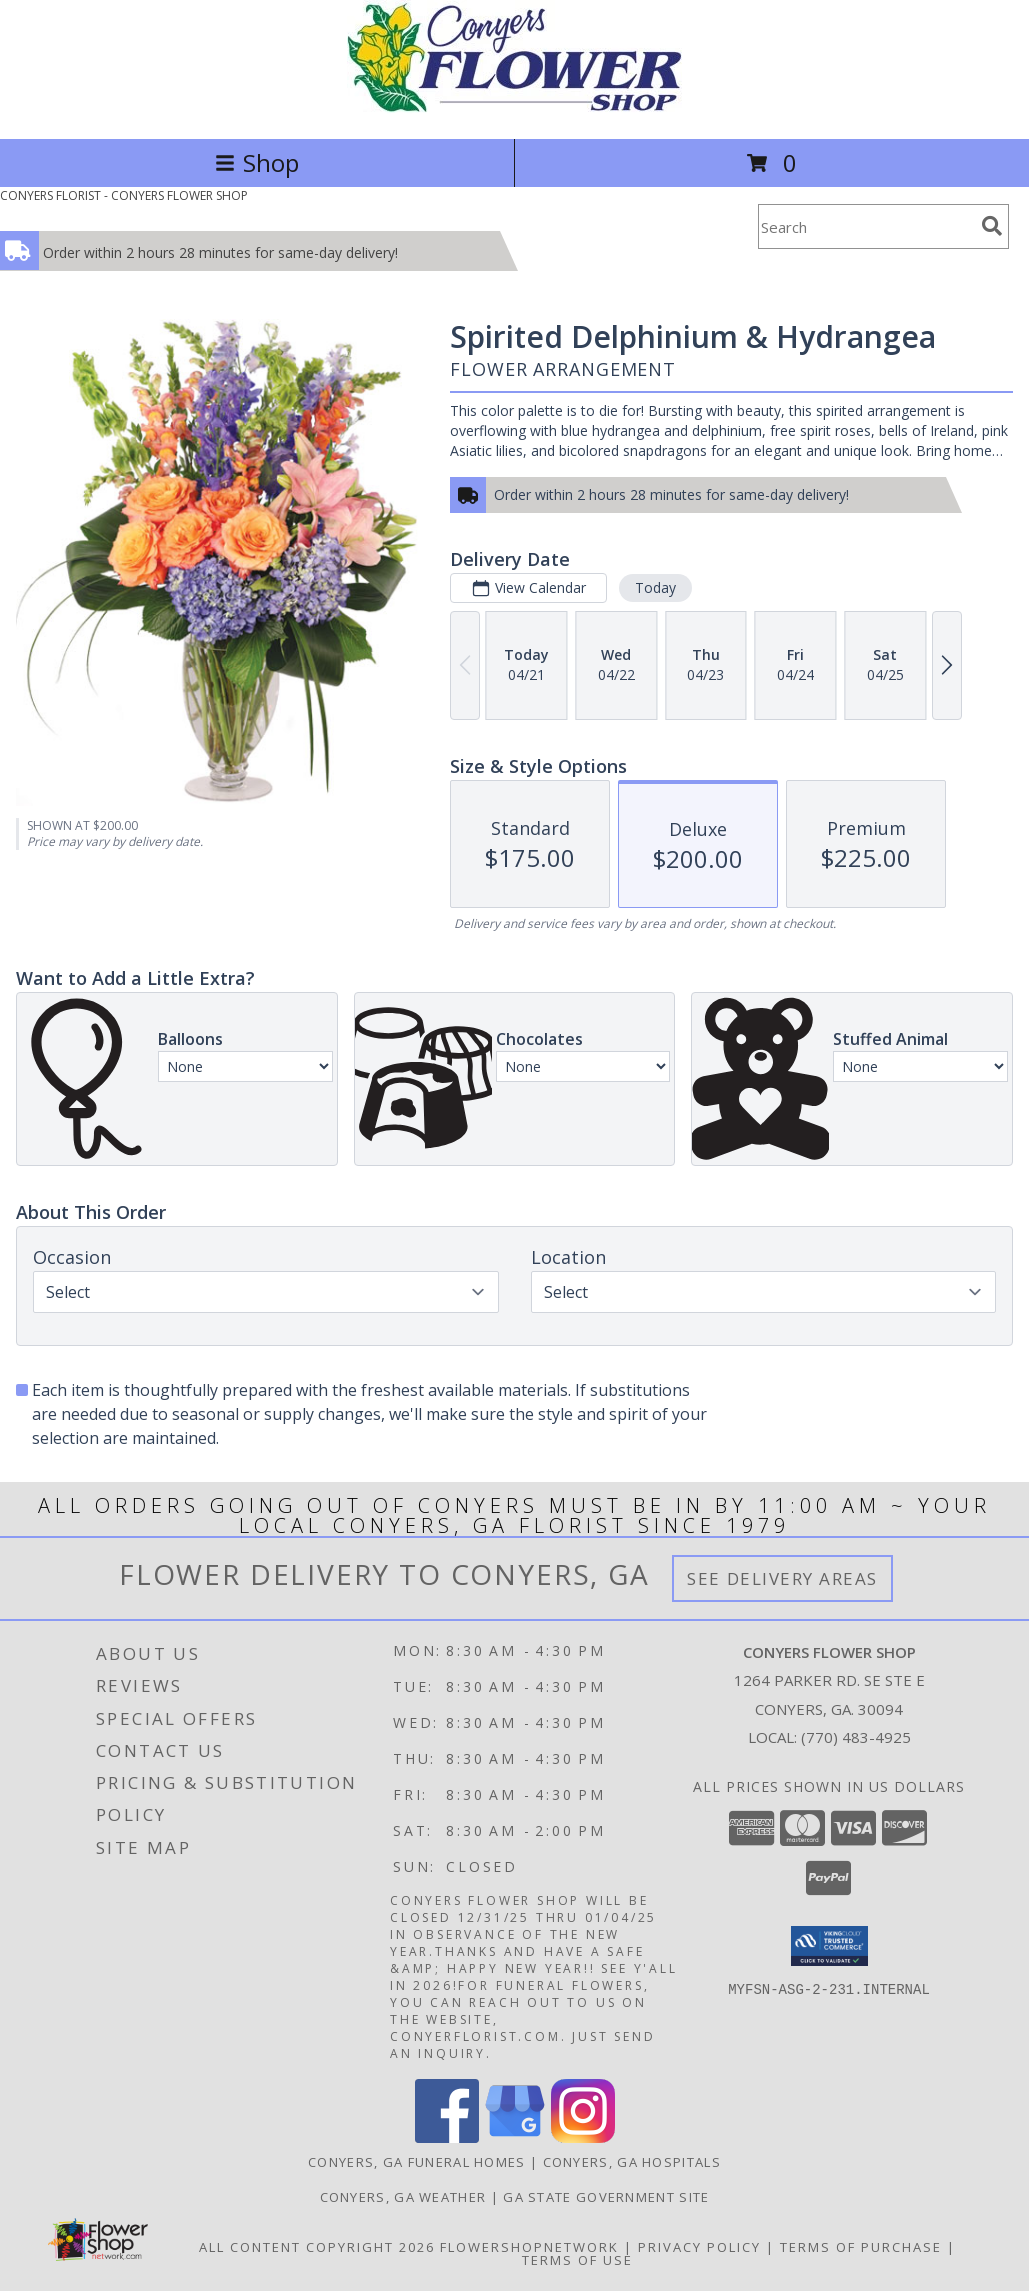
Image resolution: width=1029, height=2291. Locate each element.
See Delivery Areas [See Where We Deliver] (782, 1578)
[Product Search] (866, 226)
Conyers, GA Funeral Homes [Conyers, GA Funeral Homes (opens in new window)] (417, 2162)
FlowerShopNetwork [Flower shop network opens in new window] (529, 2247)
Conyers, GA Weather (403, 2197)
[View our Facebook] (447, 2137)
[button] (829, 1946)
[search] (992, 226)
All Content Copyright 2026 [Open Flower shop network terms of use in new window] (317, 2247)
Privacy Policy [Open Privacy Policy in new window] (699, 2247)
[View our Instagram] (583, 2137)
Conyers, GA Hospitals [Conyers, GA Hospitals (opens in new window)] (632, 2162)
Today (655, 587)
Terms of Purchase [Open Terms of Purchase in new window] (861, 2247)
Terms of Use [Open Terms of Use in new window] (577, 2260)
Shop (257, 162)
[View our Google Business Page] (515, 2137)
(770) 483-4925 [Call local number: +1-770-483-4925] (856, 1737)
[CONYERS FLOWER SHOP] (514, 109)
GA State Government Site (606, 2197)
